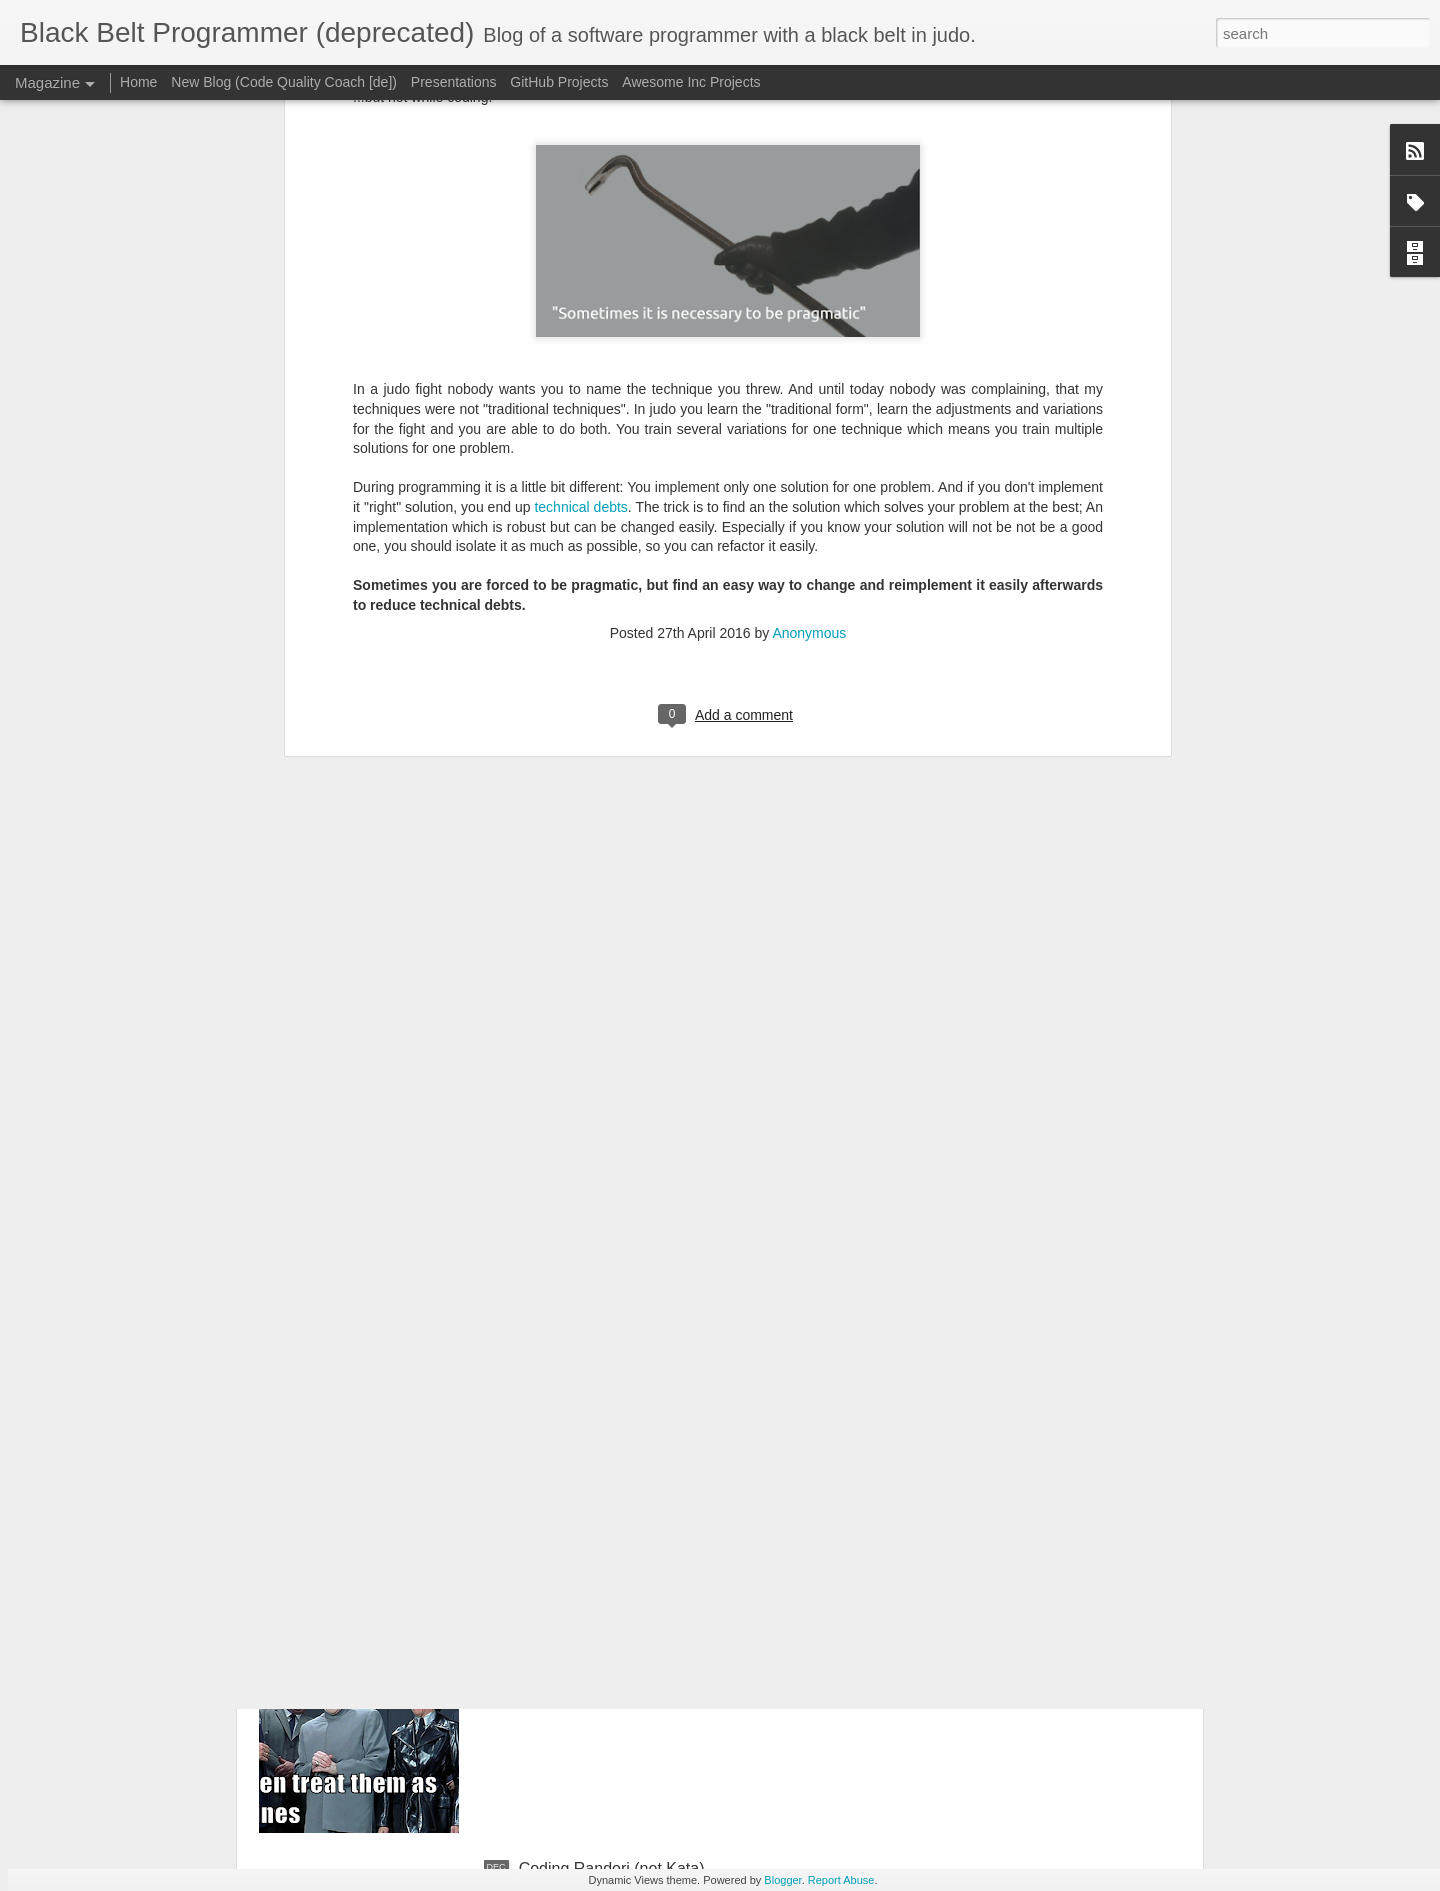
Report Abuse (841, 1880)
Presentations (454, 82)
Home (138, 82)
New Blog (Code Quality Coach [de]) (284, 82)
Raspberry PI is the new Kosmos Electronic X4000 (698, 1187)
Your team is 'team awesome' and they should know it (708, 1414)
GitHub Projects (559, 82)
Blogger (782, 1880)
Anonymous (809, 216)
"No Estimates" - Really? (606, 1641)
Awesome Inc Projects (691, 82)
